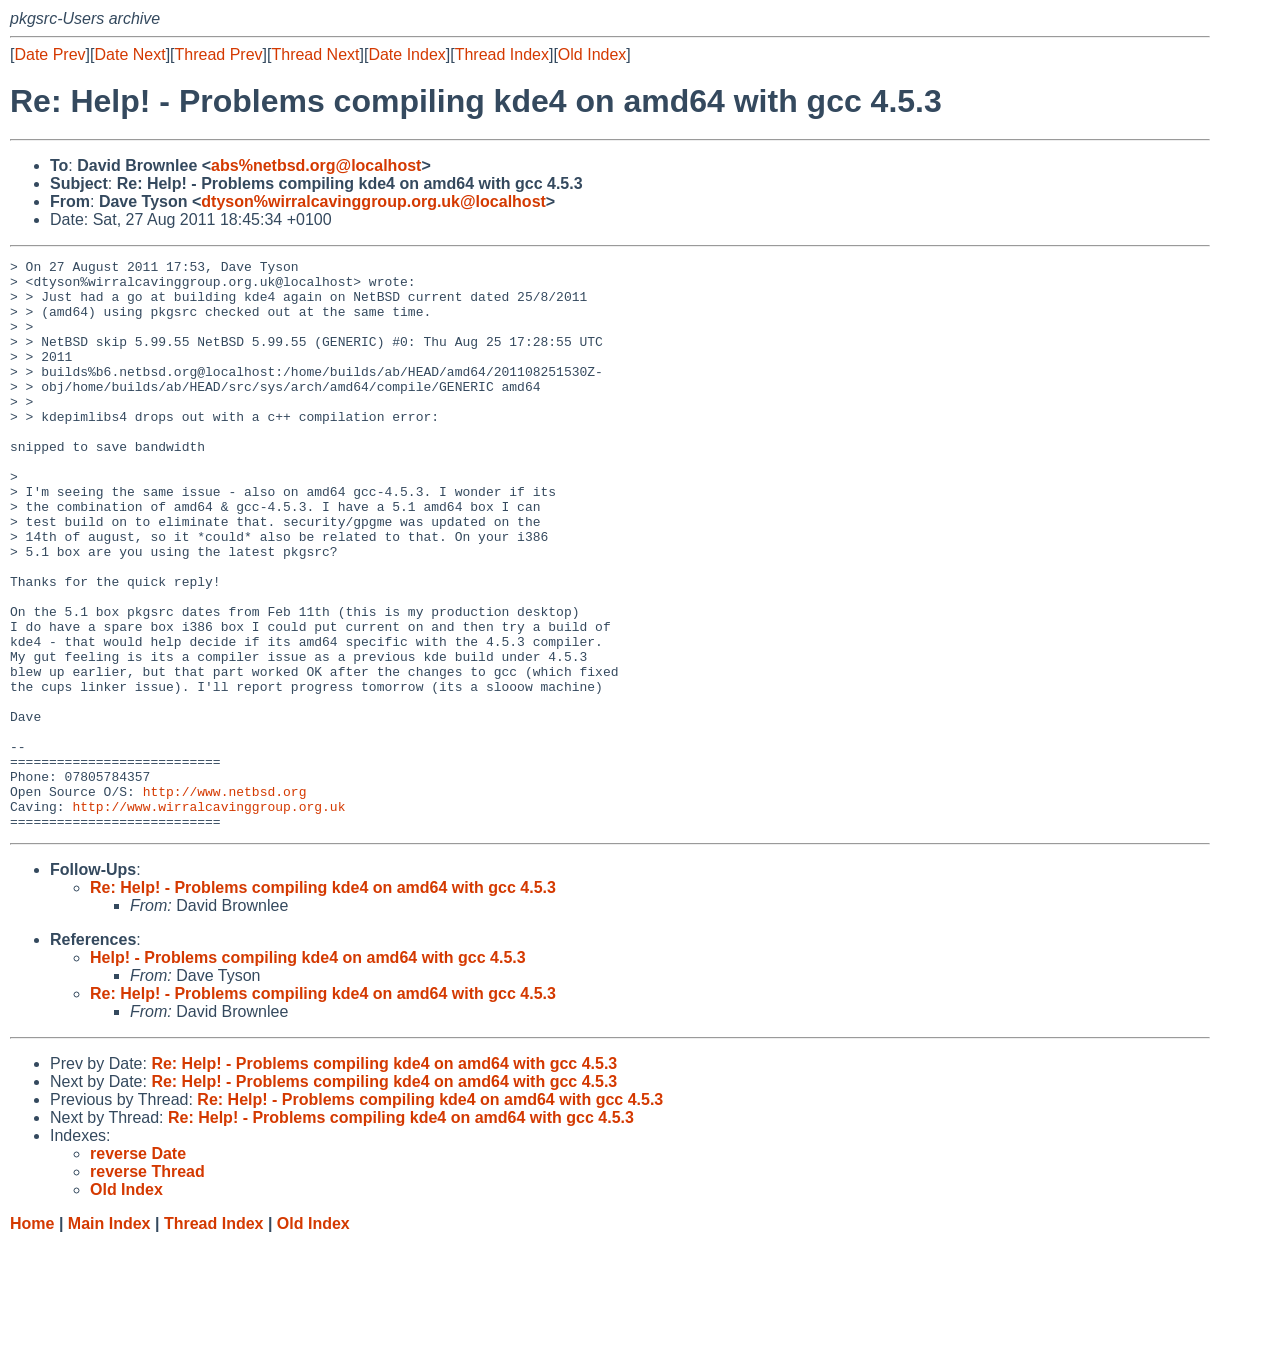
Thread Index (502, 54)
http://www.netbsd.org (225, 899)
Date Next (129, 54)
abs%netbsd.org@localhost (316, 165)
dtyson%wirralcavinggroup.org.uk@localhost (373, 201)
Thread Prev (219, 54)
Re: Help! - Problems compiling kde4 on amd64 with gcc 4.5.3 (323, 1001)
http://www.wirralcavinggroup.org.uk (208, 917)
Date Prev (49, 54)
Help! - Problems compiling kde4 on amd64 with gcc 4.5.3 (308, 1071)
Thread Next (315, 54)
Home (32, 1337)
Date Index (406, 54)
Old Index (592, 54)
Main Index (109, 1337)
